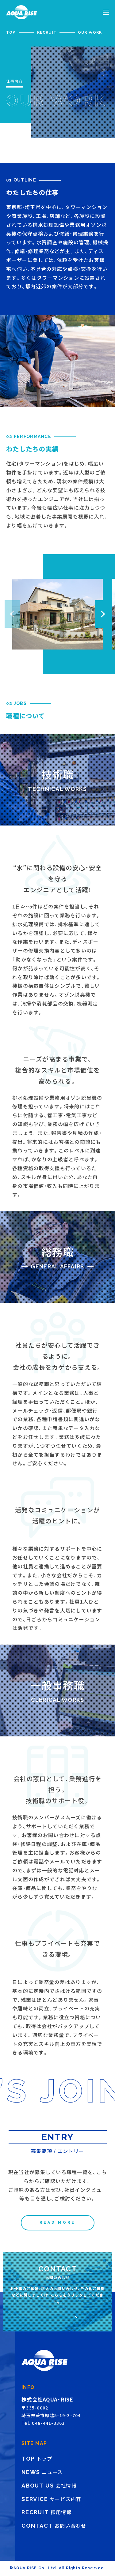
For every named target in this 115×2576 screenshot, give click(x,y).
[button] (102, 614)
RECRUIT (46, 32)
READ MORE (57, 2222)
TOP (11, 32)
